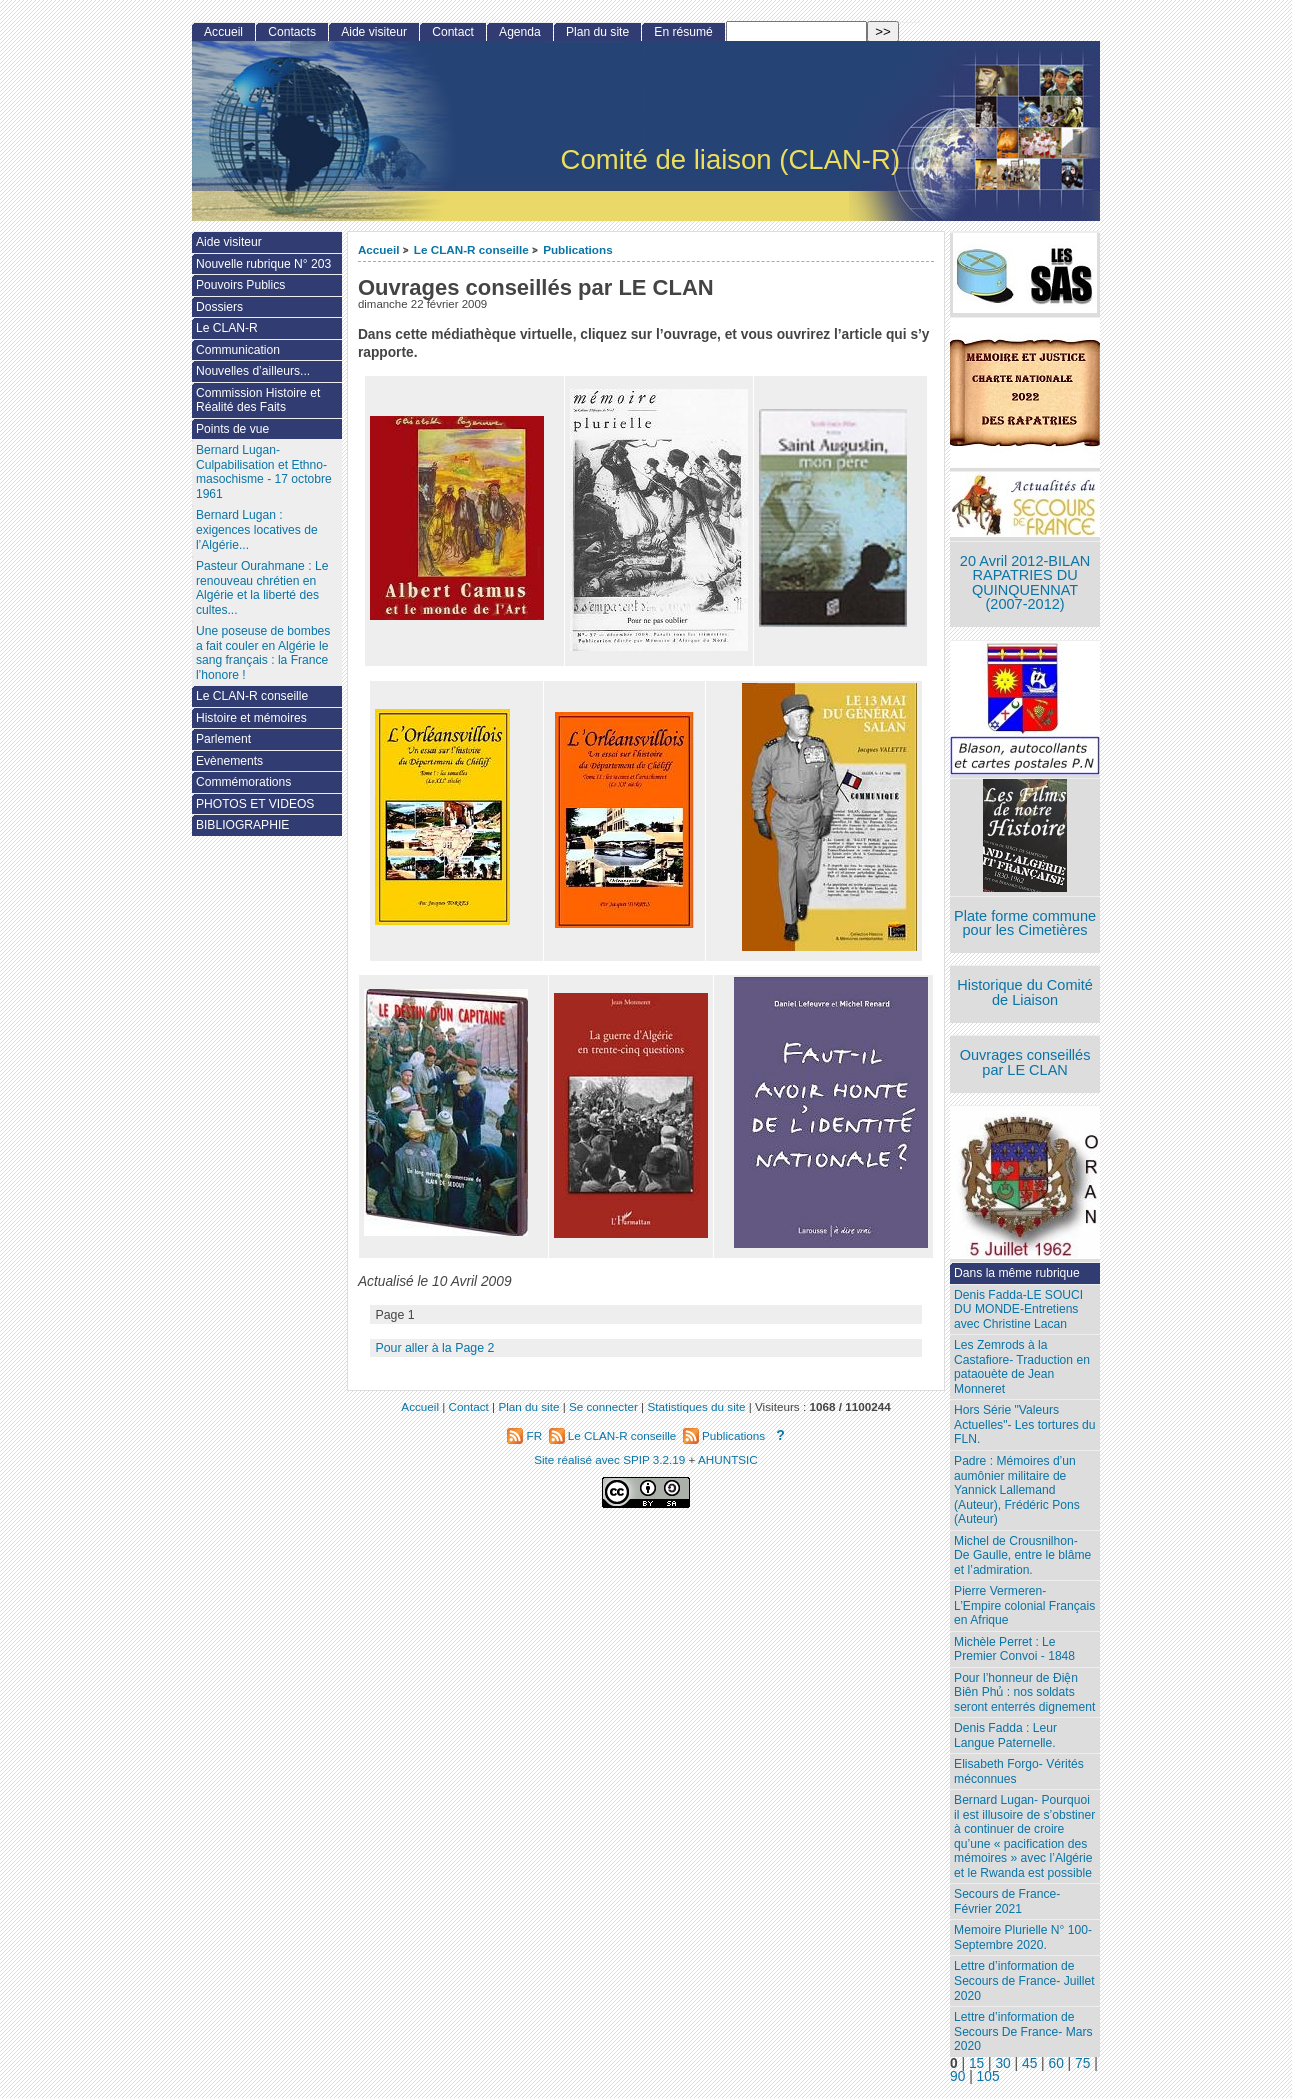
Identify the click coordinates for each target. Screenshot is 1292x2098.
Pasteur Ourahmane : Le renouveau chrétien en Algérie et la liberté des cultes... (262, 588)
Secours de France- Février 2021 (1007, 1901)
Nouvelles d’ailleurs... (253, 371)
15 (976, 2063)
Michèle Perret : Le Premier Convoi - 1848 (1014, 1649)
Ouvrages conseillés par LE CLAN (1025, 1062)
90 (957, 2076)
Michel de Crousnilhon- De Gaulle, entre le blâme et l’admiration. (1022, 1555)
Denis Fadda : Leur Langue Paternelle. (1005, 1735)
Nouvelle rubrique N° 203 (263, 264)
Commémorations (243, 782)
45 (1029, 2063)
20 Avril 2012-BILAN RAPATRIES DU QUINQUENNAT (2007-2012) (1025, 583)
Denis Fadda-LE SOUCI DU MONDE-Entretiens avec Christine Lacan (1018, 1309)
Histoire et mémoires (251, 718)
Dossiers (219, 307)
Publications (578, 249)
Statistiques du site (696, 1406)
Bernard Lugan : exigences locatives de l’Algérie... (257, 529)
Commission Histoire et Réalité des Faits (258, 400)
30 (1002, 2063)
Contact (453, 32)
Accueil (379, 249)
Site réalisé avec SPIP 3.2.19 (609, 1459)
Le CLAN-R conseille (471, 249)
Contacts (292, 32)
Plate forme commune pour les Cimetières (1025, 923)
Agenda (520, 32)
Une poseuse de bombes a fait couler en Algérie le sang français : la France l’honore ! (263, 653)
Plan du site (597, 32)
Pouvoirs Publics (240, 285)
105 (988, 2076)
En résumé (683, 32)
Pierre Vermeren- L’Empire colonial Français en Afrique (1024, 1605)
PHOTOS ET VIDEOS (255, 804)
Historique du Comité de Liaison (1025, 992)
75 (1082, 2063)
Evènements (229, 761)
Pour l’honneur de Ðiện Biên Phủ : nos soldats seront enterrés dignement (1024, 1692)
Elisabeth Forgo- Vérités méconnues (1019, 1771)
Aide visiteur (374, 32)
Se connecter (603, 1406)
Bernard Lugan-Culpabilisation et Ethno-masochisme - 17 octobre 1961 (264, 472)
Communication (238, 350)
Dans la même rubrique (1017, 1273)
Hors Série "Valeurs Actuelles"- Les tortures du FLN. (1024, 1424)
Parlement (223, 739)
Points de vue (232, 429)
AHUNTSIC (728, 1459)
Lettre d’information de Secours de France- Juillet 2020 (1024, 1980)
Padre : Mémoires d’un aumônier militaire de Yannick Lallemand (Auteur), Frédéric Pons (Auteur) (1017, 1490)
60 (1056, 2063)
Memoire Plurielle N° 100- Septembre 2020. (1023, 1937)
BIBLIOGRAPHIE (242, 825)
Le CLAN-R (227, 328)
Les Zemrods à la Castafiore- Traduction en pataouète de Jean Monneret (1022, 1367)
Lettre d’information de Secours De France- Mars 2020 (1023, 2031)
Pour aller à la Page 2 (434, 1348)
